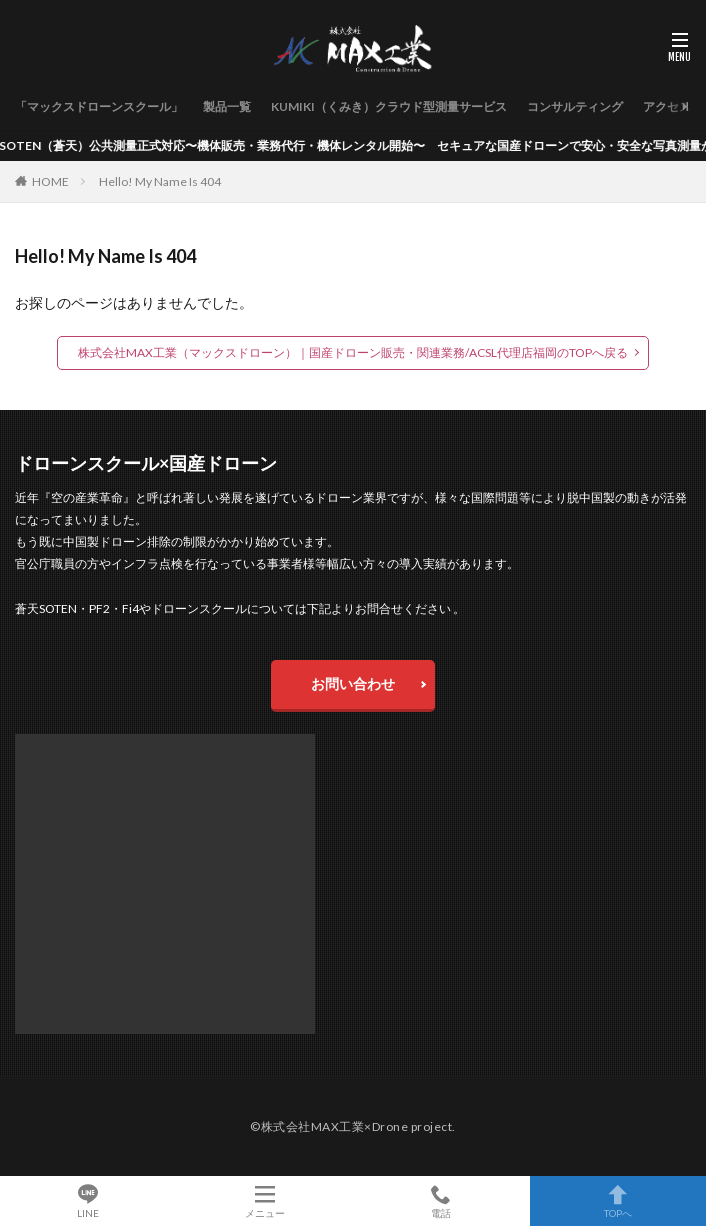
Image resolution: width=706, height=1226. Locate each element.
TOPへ (618, 1201)
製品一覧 (227, 106)
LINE (88, 1201)
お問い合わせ (353, 683)
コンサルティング (575, 106)
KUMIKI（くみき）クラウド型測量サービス (389, 106)
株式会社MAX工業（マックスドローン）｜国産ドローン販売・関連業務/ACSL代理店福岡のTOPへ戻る (353, 352)
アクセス (667, 106)
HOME (50, 181)
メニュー (265, 1201)
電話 (441, 1201)
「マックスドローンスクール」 (99, 106)
